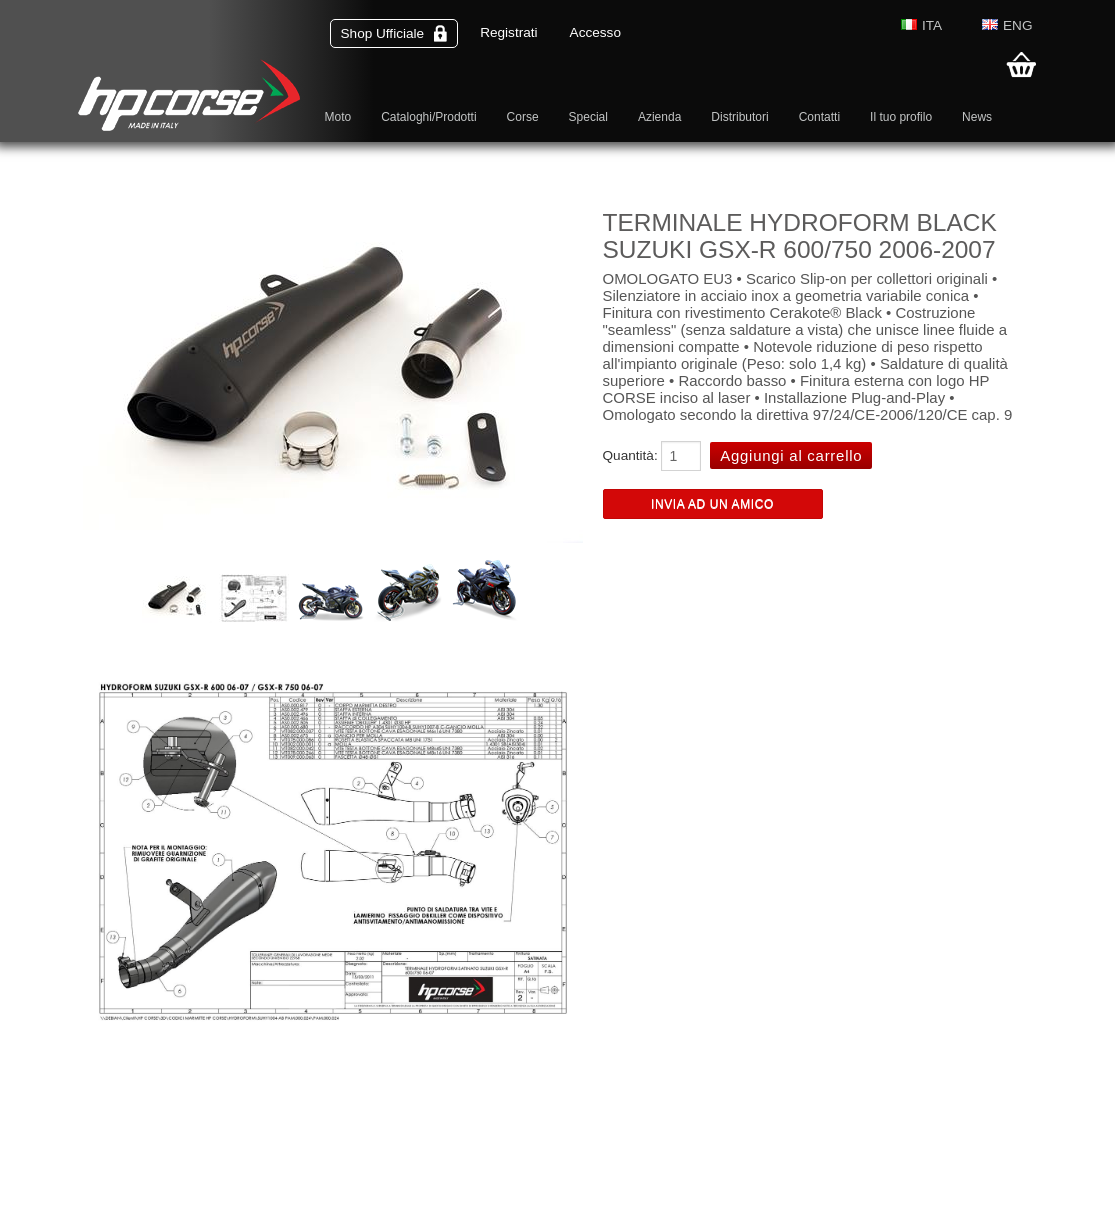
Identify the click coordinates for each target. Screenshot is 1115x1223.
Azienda (659, 117)
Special (588, 117)
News (977, 117)
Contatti (819, 117)
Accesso (595, 32)
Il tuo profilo (901, 117)
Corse (523, 117)
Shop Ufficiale (394, 33)
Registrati (508, 32)
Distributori (739, 117)
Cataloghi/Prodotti (428, 117)
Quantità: (630, 455)
